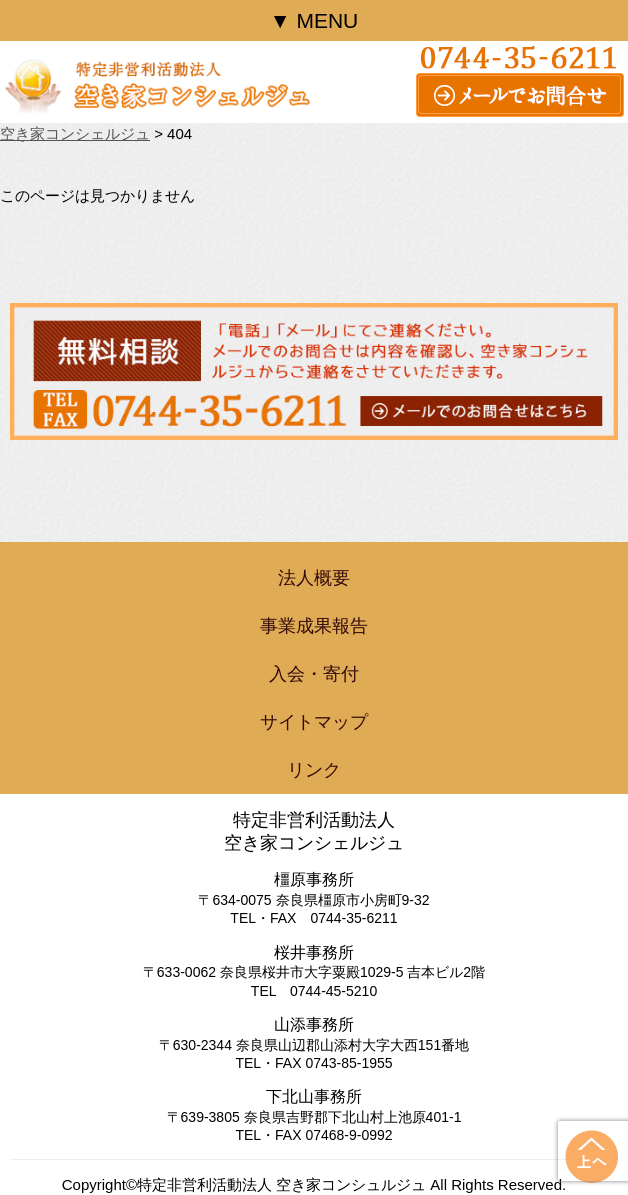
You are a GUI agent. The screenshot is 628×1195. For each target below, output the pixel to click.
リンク (314, 770)
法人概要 (314, 578)
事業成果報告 (314, 626)
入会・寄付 (314, 674)
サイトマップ (314, 722)
